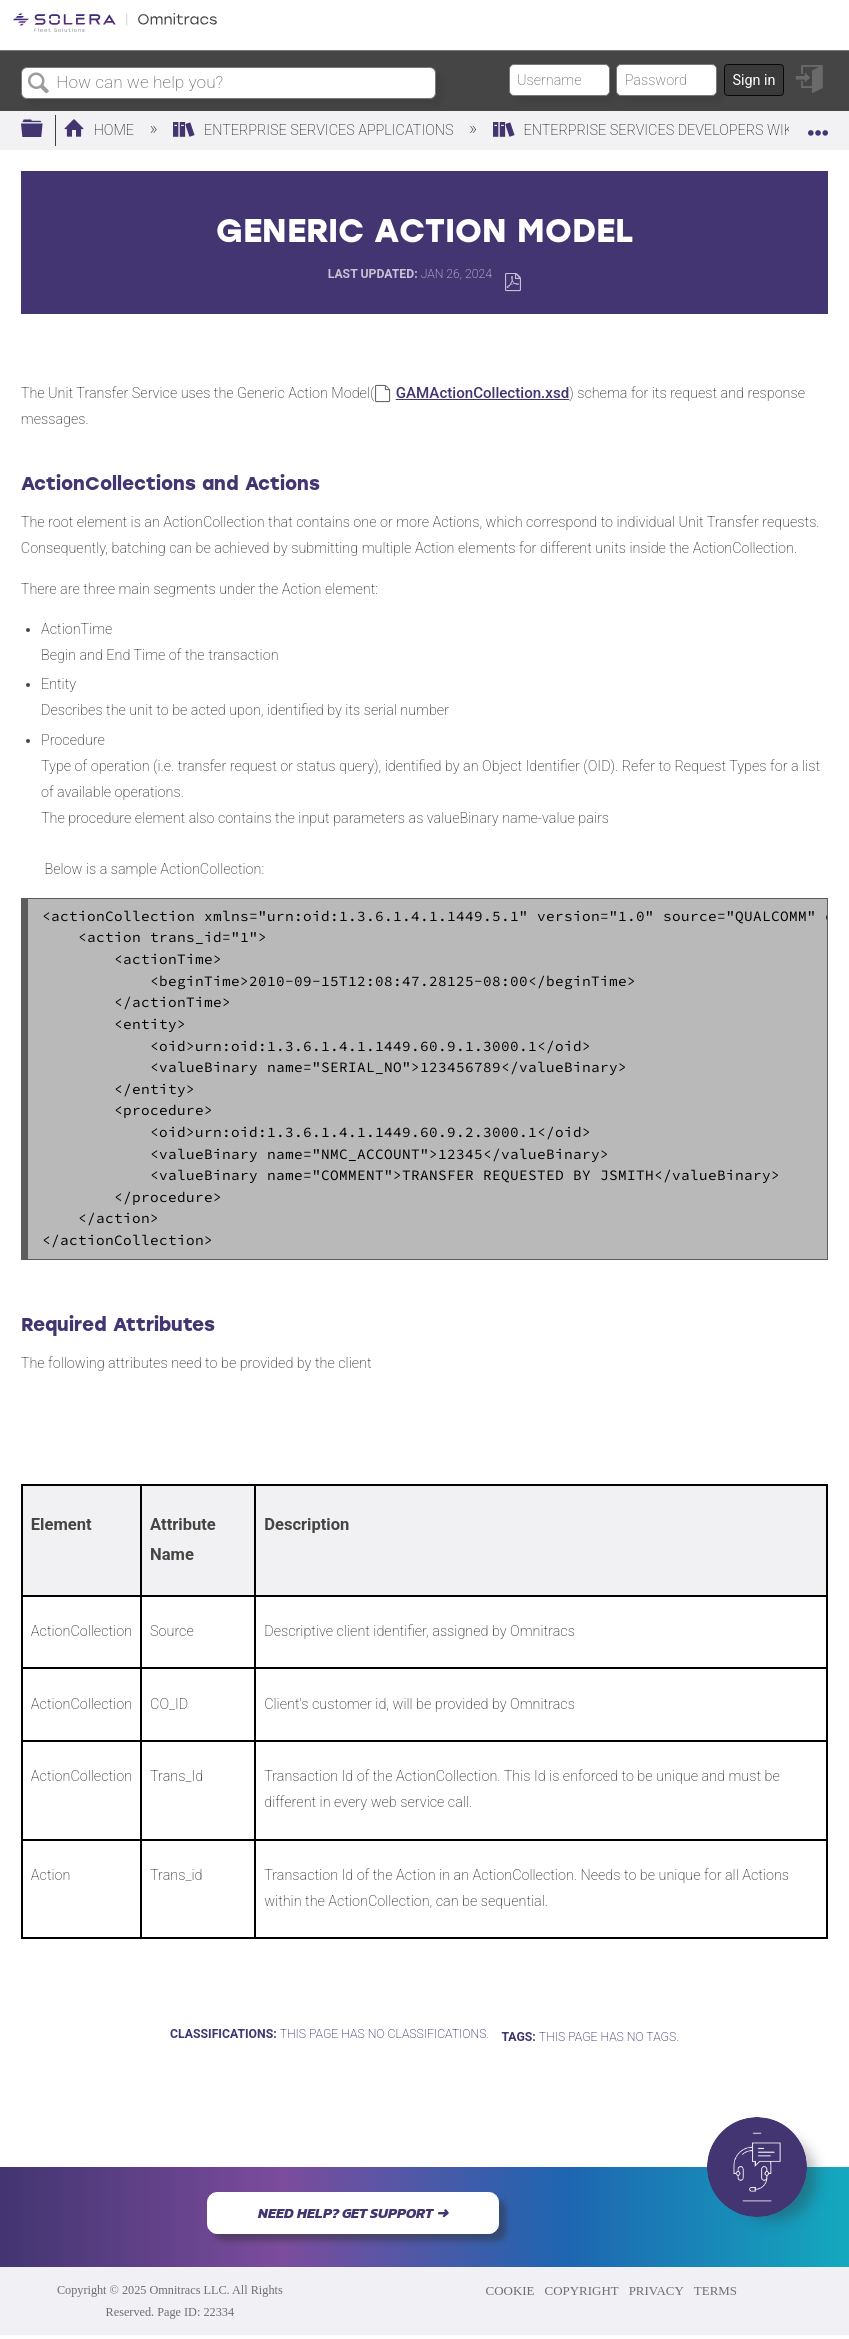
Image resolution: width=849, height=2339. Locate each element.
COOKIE (510, 2290)
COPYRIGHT (582, 2290)
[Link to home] (115, 28)
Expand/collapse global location (818, 123)
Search (39, 84)
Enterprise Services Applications (315, 130)
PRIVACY (656, 2290)
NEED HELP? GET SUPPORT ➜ (353, 2213)
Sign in (753, 80)
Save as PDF (512, 282)
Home (100, 130)
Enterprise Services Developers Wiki (647, 130)
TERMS (715, 2290)
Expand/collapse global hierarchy (45, 129)
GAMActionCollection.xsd (483, 393)
